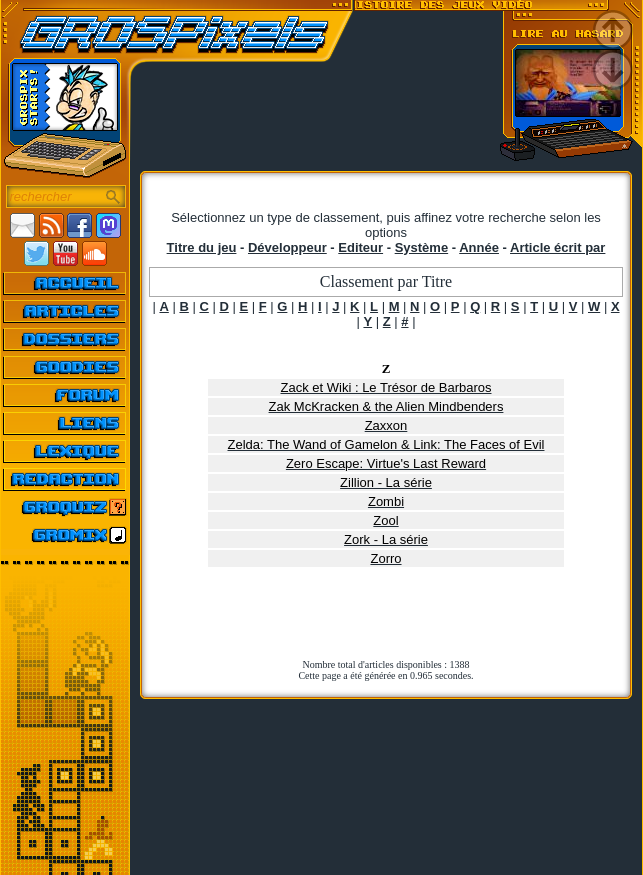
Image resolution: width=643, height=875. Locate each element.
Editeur (360, 247)
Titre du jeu (202, 247)
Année (479, 247)
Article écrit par (557, 247)
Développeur (287, 247)
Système (421, 247)
